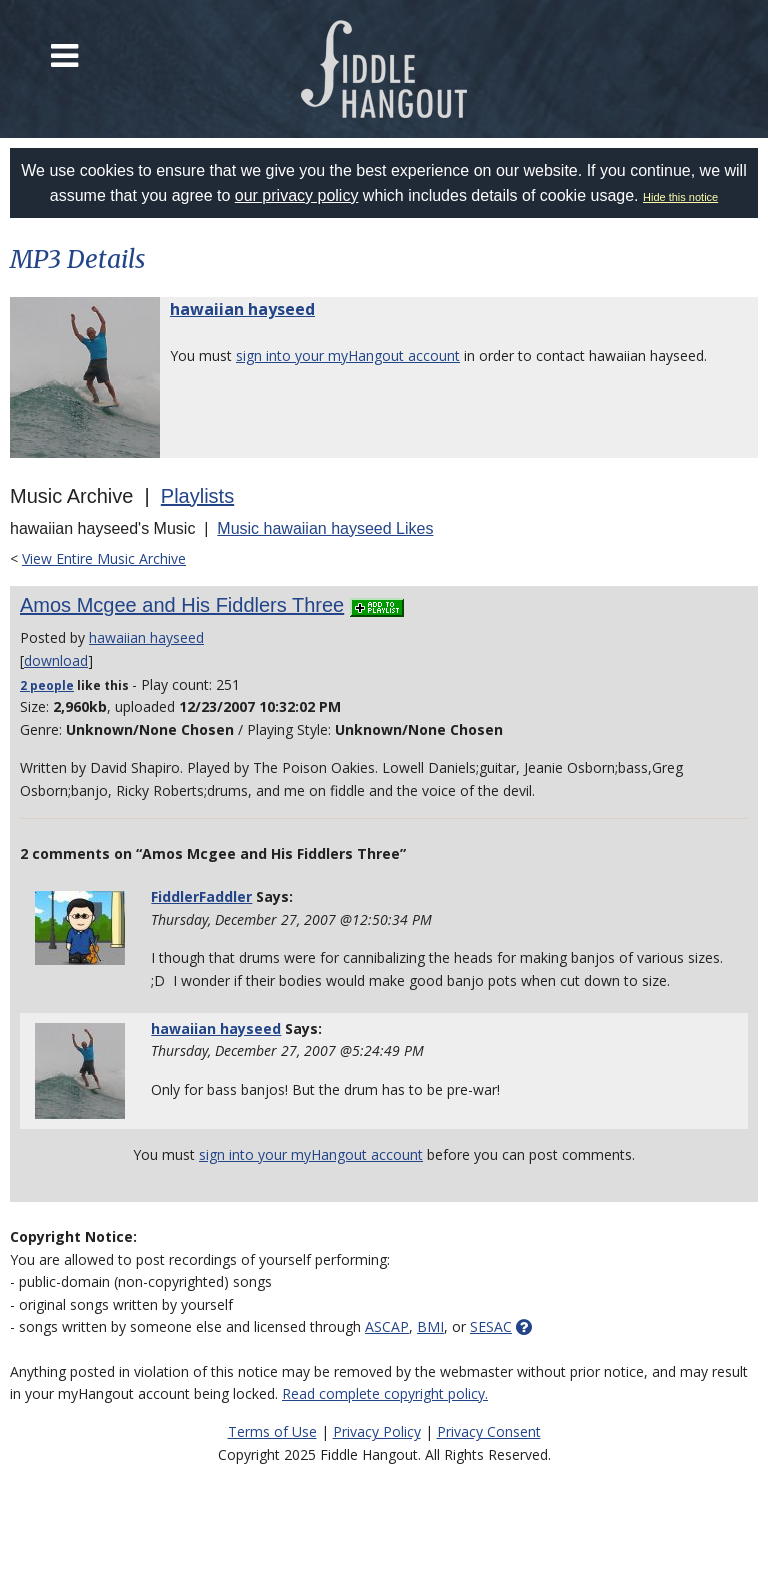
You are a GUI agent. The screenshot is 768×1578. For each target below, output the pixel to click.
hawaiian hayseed (242, 309)
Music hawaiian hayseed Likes (325, 528)
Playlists (197, 496)
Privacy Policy (377, 1431)
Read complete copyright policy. (385, 1393)
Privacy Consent (489, 1431)
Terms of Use (272, 1431)
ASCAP (387, 1326)
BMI (430, 1326)
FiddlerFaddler (201, 896)
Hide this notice (680, 197)
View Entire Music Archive (104, 558)
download (56, 660)
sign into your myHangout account (348, 355)
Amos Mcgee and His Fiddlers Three (182, 605)
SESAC (491, 1326)
